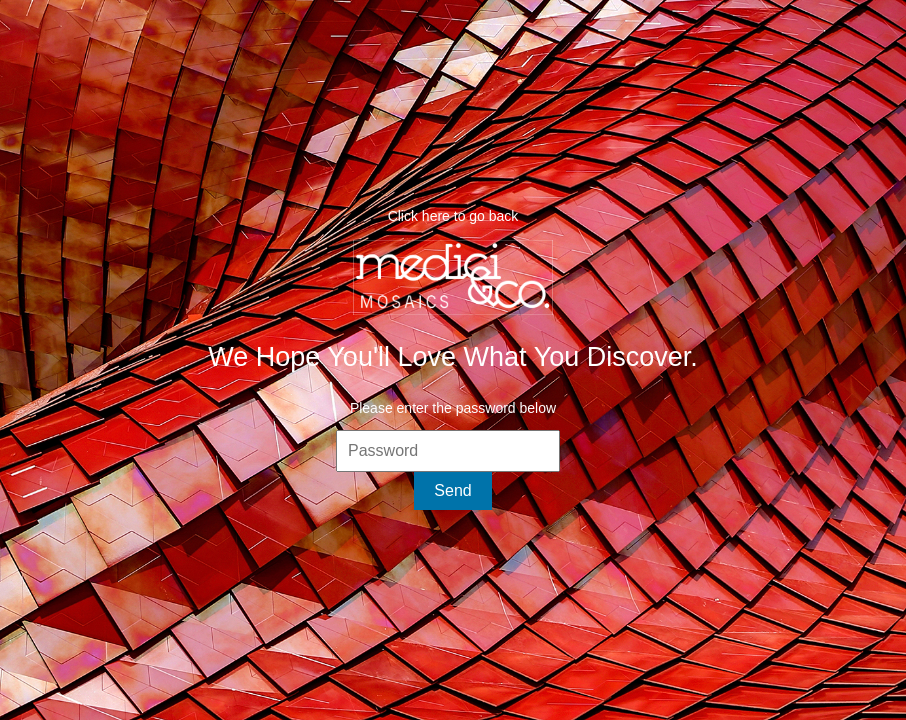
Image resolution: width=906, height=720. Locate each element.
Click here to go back (453, 216)
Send (452, 490)
